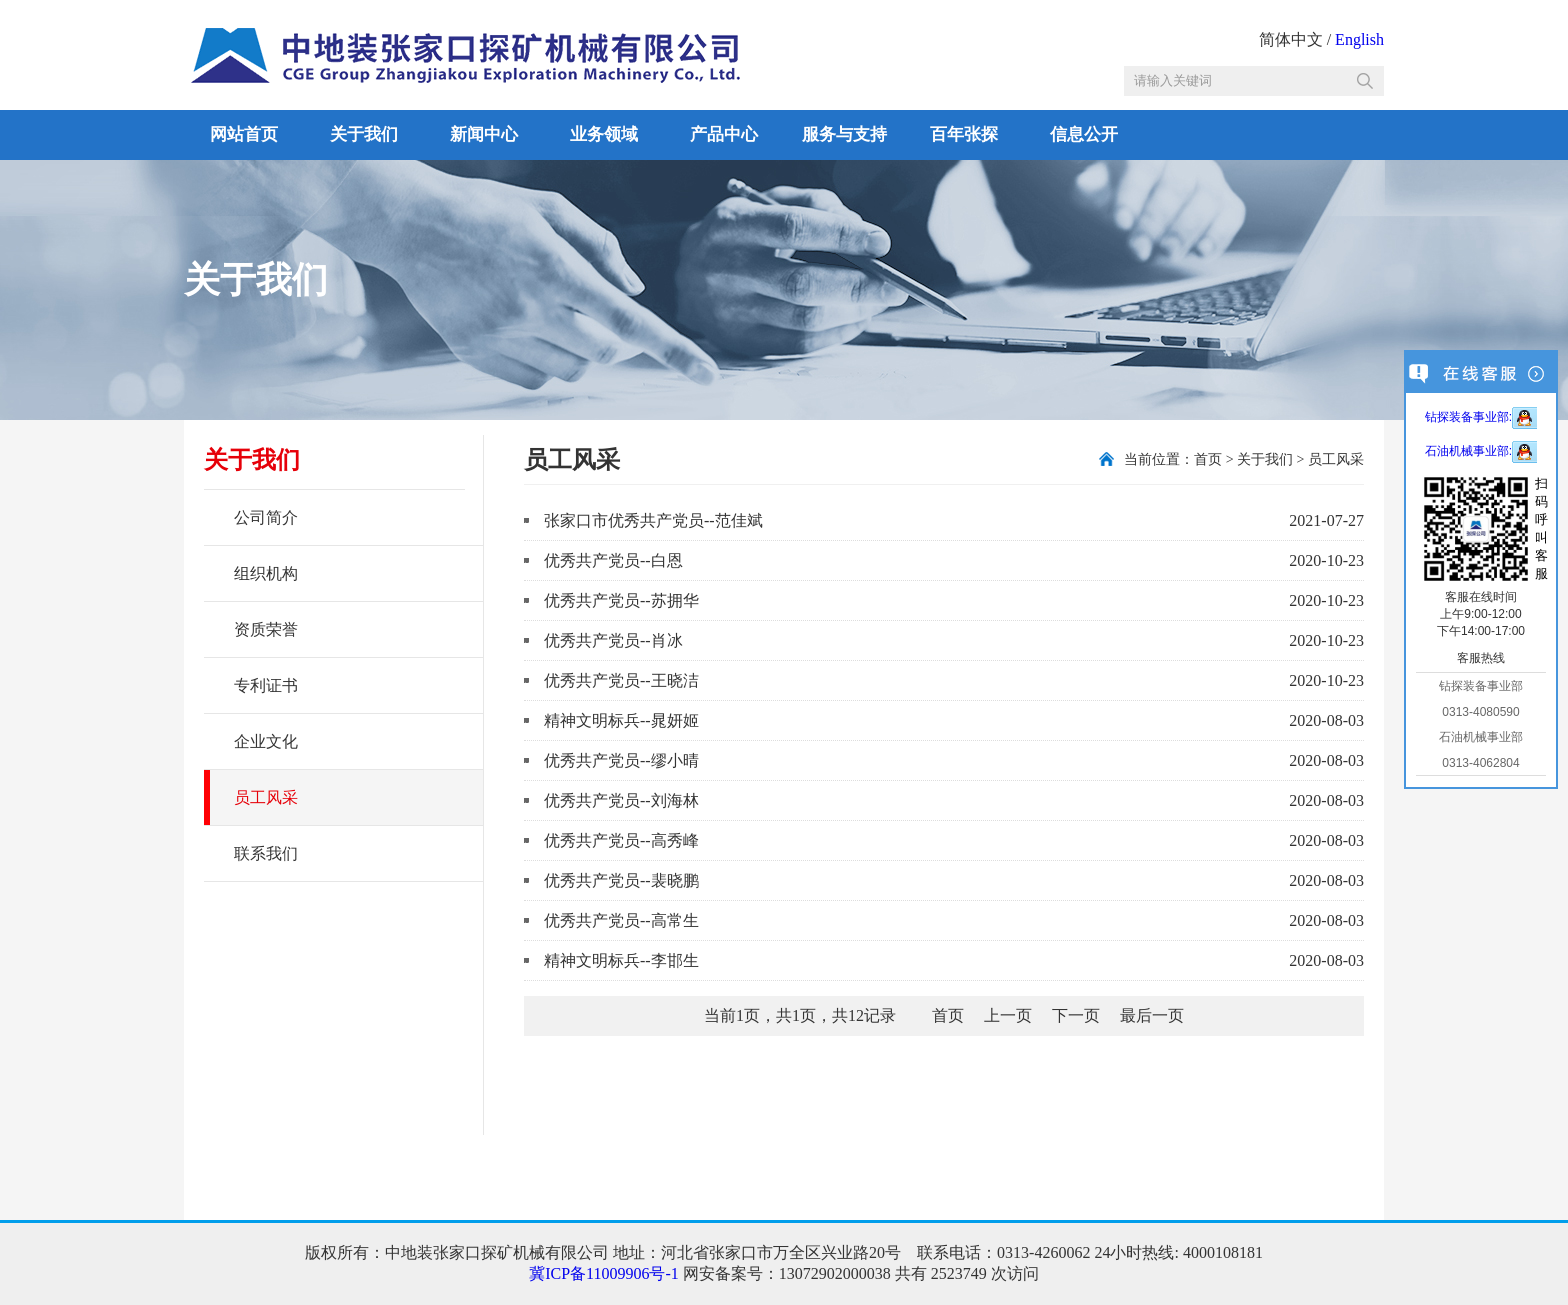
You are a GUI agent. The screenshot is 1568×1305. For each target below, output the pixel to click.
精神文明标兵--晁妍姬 (621, 720)
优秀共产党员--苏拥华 (621, 600)
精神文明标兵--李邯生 (621, 960)
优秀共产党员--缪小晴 (621, 760)
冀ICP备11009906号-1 (604, 1273)
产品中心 (724, 134)
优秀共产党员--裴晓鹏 (621, 880)
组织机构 (266, 573)
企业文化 (266, 741)
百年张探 (964, 134)
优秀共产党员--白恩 (613, 560)
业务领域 (604, 134)
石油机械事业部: (1481, 451)
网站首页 (244, 134)
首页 (1208, 459)
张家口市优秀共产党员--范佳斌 (653, 520)
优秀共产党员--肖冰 (613, 640)
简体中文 (1291, 39)
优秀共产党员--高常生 (621, 920)
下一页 (1076, 1015)
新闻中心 (484, 134)
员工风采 (266, 797)
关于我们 (364, 134)
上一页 (1008, 1015)
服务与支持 (844, 134)
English (1359, 39)
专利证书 (266, 685)
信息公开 (1084, 134)
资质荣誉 (266, 629)
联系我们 (266, 853)
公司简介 (266, 517)
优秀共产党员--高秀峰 (621, 840)
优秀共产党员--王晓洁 (621, 680)
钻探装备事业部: (1481, 417)
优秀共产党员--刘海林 (621, 800)
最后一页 (1152, 1015)
